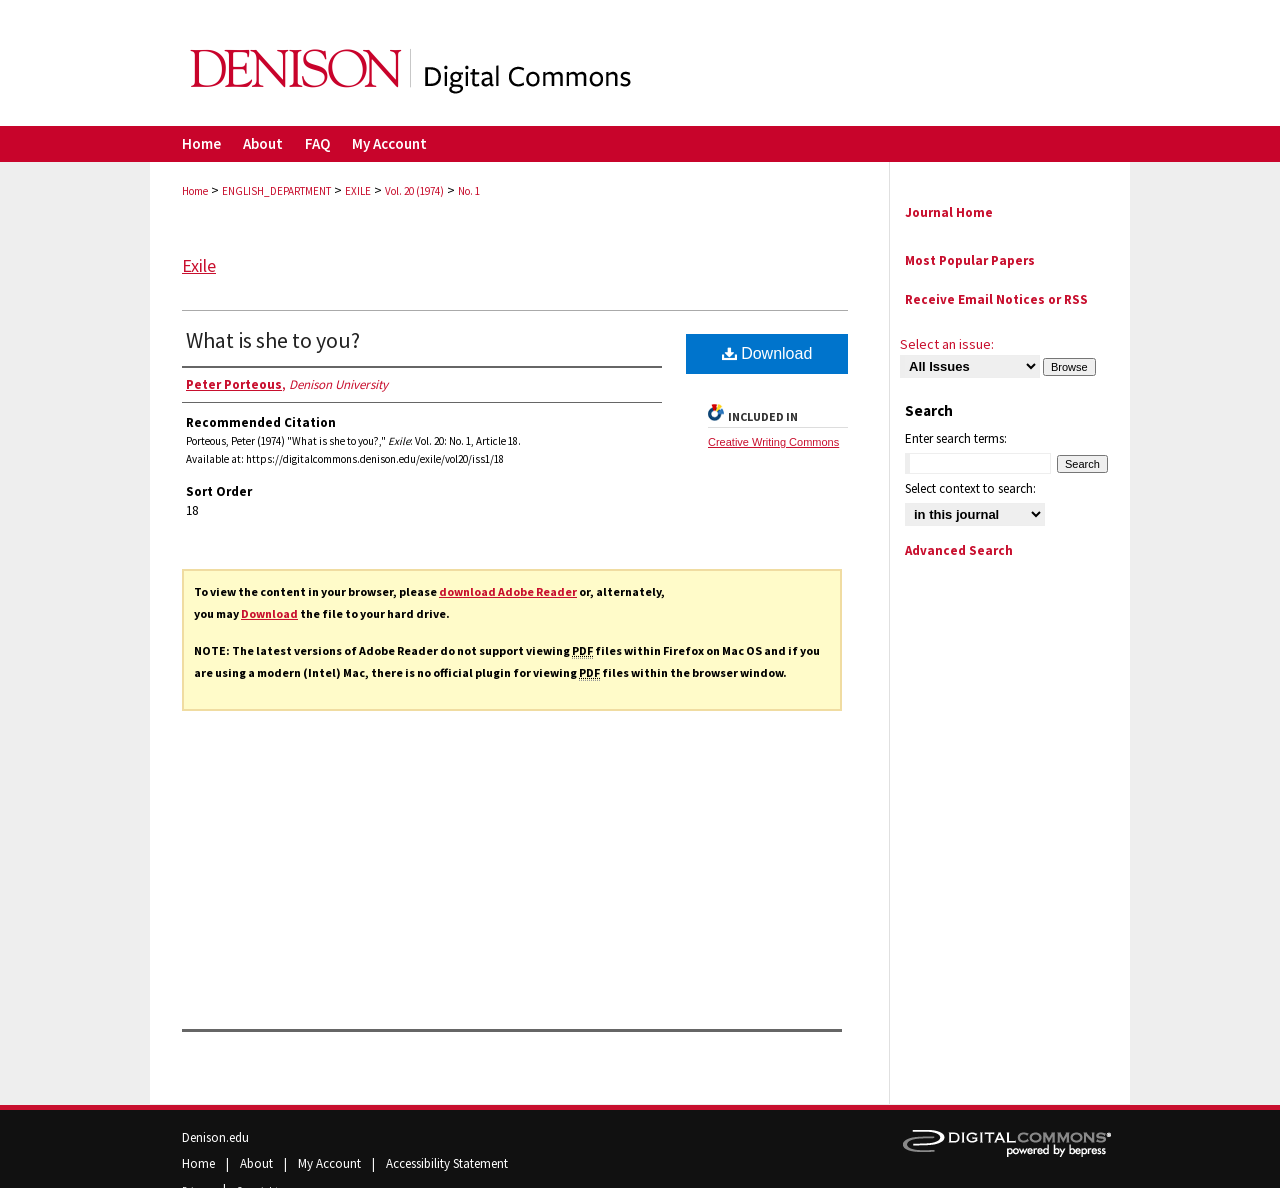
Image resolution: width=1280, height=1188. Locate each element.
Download (269, 613)
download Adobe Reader (508, 591)
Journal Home (949, 212)
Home (195, 191)
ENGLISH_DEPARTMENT (276, 191)
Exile (199, 265)
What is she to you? (273, 340)
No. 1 (469, 191)
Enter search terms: (956, 438)
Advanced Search (959, 550)
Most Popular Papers (970, 260)
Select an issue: (947, 344)
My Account (331, 1163)
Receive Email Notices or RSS (996, 299)
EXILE (358, 191)
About (258, 1163)
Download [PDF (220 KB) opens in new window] (767, 353)
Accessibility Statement (447, 1163)
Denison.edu (215, 1137)
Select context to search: (970, 488)
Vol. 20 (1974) (414, 191)
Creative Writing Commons (773, 442)
